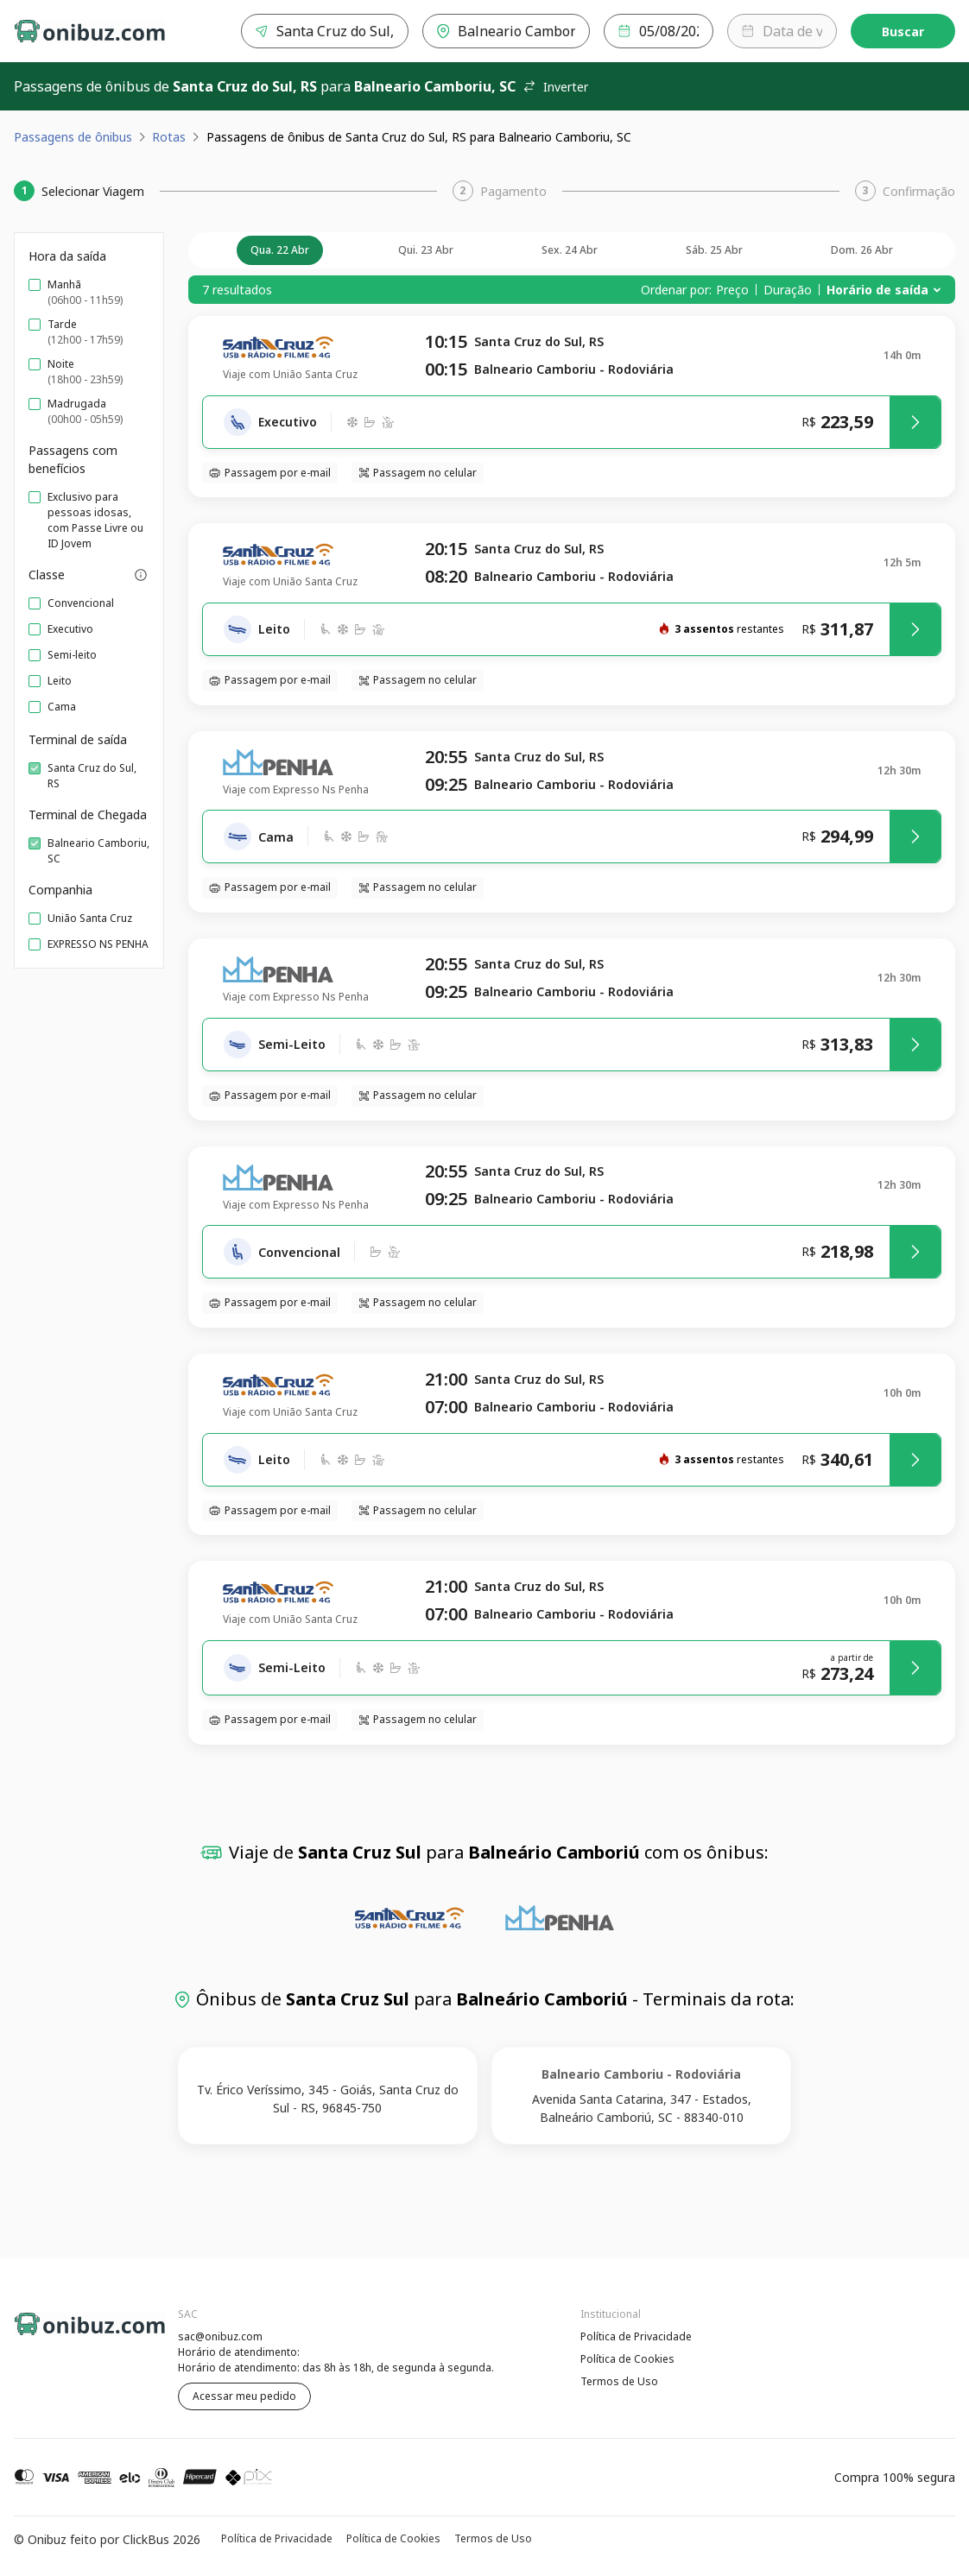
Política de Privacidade (636, 2336)
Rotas (169, 137)
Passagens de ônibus (73, 137)
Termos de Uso (619, 2381)
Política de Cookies (627, 2359)
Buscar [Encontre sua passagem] (903, 31)
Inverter (555, 87)
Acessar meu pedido (244, 2396)
